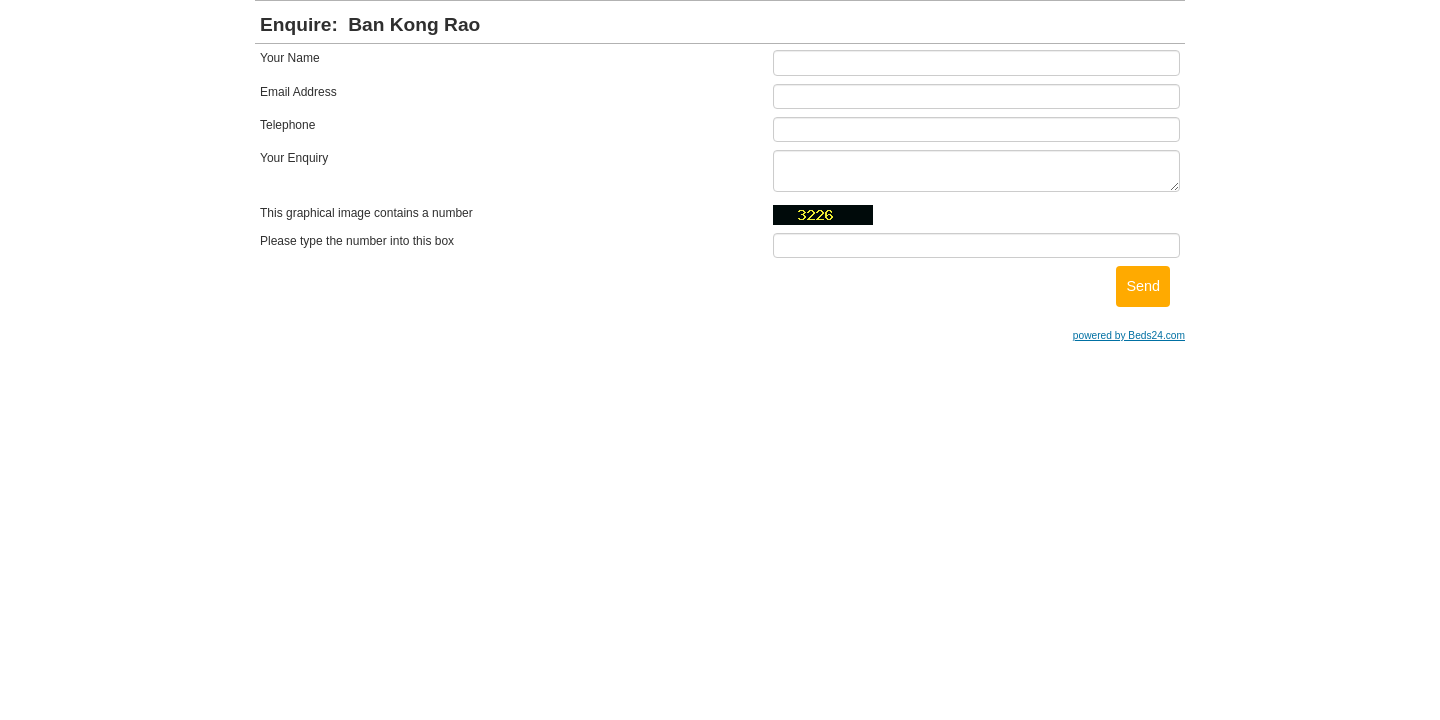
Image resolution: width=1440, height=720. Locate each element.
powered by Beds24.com (1129, 335)
